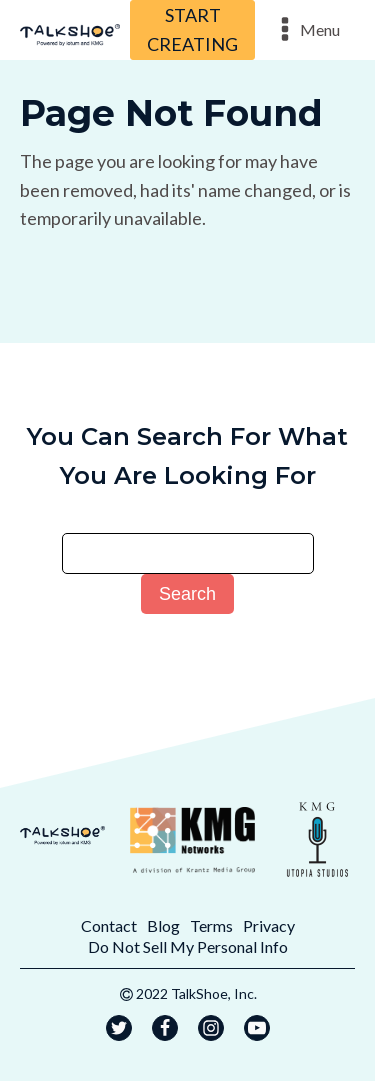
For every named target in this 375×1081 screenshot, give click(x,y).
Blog (163, 925)
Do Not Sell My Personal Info (188, 946)
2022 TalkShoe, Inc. (196, 993)
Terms (211, 925)
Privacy (269, 925)
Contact (109, 925)
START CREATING (192, 29)
